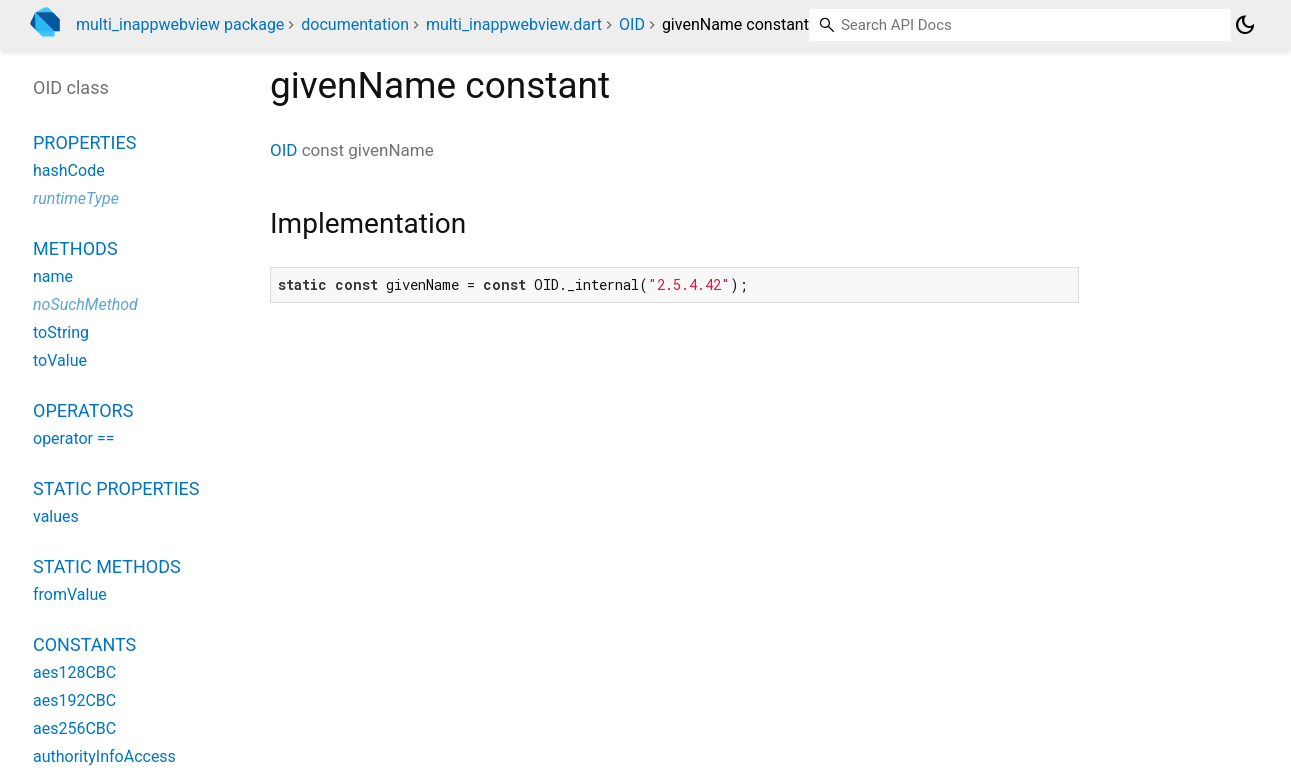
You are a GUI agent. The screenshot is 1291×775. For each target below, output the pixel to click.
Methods (75, 248)
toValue (60, 360)
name (53, 276)
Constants (84, 644)
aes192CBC (74, 700)
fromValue (70, 594)
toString (61, 332)
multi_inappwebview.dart (514, 24)
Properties (84, 142)
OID (632, 24)
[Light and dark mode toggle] (1245, 25)
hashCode (69, 170)
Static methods (107, 566)
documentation (355, 24)
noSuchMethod (85, 304)
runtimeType (76, 198)
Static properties (116, 488)
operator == (74, 438)
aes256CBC (74, 728)
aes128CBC (74, 672)
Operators (83, 410)
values (56, 516)
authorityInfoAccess (104, 756)
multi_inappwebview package (180, 24)
